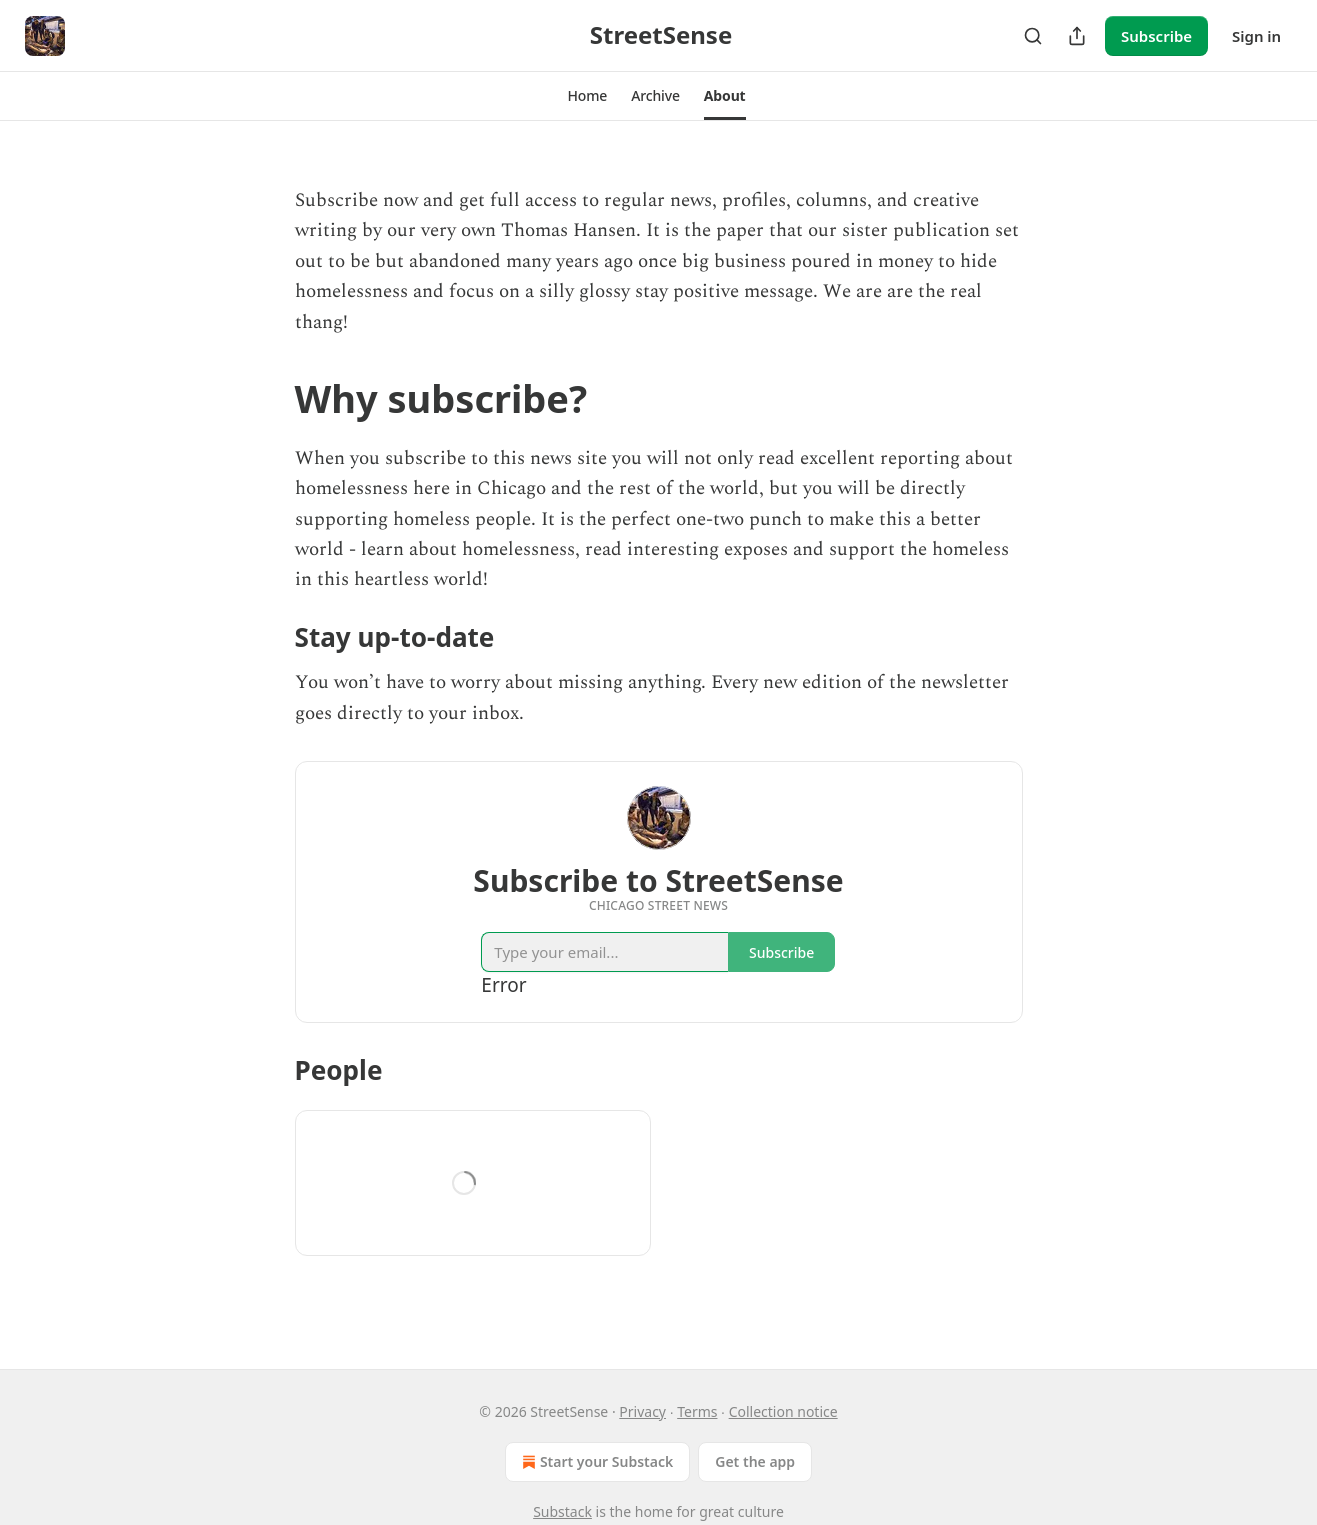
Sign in (1256, 36)
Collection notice (783, 1411)
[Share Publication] (1077, 36)
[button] (587, 96)
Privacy (642, 1411)
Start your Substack (595, 1462)
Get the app (755, 1461)
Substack (562, 1511)
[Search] (1033, 36)
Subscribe (1156, 36)
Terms (697, 1411)
